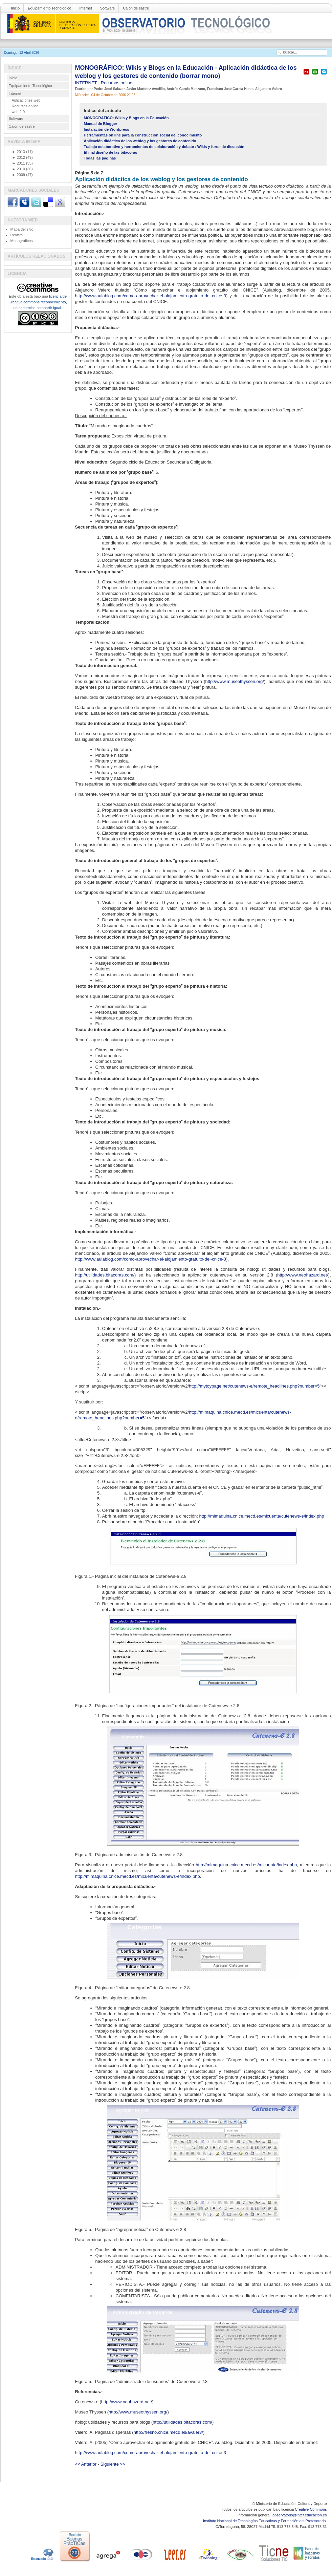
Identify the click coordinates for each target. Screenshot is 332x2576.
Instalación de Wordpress (106, 129)
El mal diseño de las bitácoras (110, 152)
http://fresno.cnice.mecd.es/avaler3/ (168, 2432)
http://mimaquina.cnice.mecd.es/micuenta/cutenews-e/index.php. (138, 1876)
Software (107, 8)
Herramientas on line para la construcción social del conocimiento (143, 135)
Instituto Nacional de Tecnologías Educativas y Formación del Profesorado (265, 2521)
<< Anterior (86, 2464)
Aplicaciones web (26, 100)
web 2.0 (18, 112)
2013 (18, 152)
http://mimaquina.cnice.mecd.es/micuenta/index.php (246, 1864)
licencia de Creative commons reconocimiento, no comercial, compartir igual (37, 302)
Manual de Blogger (100, 124)
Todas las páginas (100, 158)
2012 (18, 157)
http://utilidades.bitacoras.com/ (105, 1275)
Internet (85, 8)
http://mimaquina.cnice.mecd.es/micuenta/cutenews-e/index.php (261, 1516)
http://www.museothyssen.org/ (234, 681)
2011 (18, 163)
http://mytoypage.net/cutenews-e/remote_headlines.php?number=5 (254, 1386)
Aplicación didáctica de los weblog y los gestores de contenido (140, 141)
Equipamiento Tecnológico (49, 8)
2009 (18, 175)
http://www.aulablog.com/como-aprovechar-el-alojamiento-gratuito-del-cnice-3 (150, 295)
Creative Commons (311, 2509)
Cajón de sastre (136, 8)
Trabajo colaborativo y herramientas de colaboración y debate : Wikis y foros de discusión (164, 147)
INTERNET (86, 82)
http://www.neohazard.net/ (302, 1275)
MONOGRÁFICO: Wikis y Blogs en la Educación (126, 118)
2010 (18, 169)
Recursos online (116, 82)
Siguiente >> (113, 2464)
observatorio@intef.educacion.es (299, 2515)
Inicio (15, 8)
